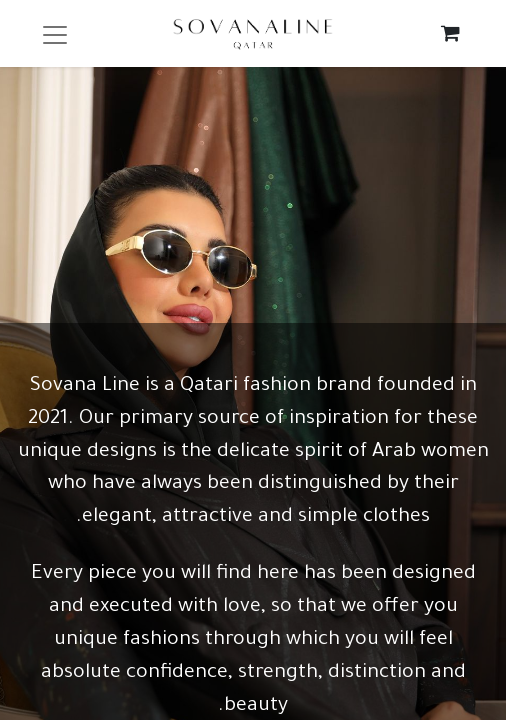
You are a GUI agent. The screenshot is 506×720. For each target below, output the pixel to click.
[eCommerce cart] (451, 33)
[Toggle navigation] (55, 33)
